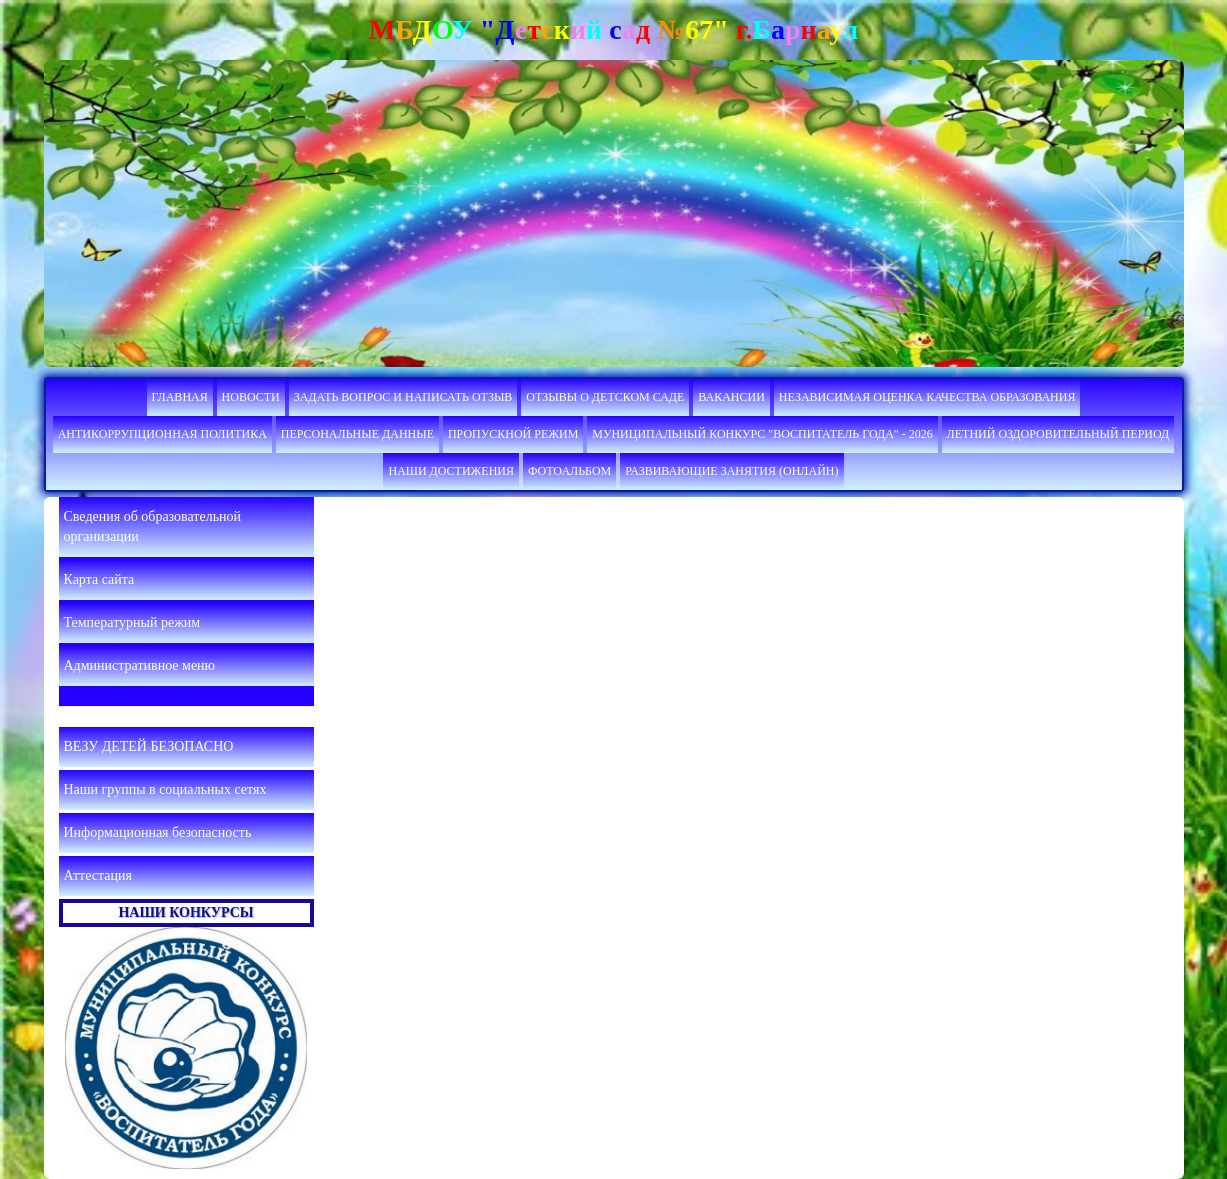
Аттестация (98, 875)
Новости (251, 397)
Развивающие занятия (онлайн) (731, 471)
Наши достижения (451, 471)
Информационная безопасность (158, 832)
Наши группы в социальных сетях (165, 789)
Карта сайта (99, 579)
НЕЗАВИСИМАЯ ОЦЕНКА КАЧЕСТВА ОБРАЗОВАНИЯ (927, 397)
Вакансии (731, 397)
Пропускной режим (513, 434)
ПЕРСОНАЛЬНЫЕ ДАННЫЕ (357, 434)
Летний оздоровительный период (1058, 434)
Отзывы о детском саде (605, 397)
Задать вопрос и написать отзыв (403, 397)
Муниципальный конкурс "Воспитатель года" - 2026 (762, 434)
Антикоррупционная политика (162, 434)
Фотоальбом (569, 471)
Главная (180, 397)
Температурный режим (132, 622)
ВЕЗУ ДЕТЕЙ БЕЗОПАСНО (149, 746)
